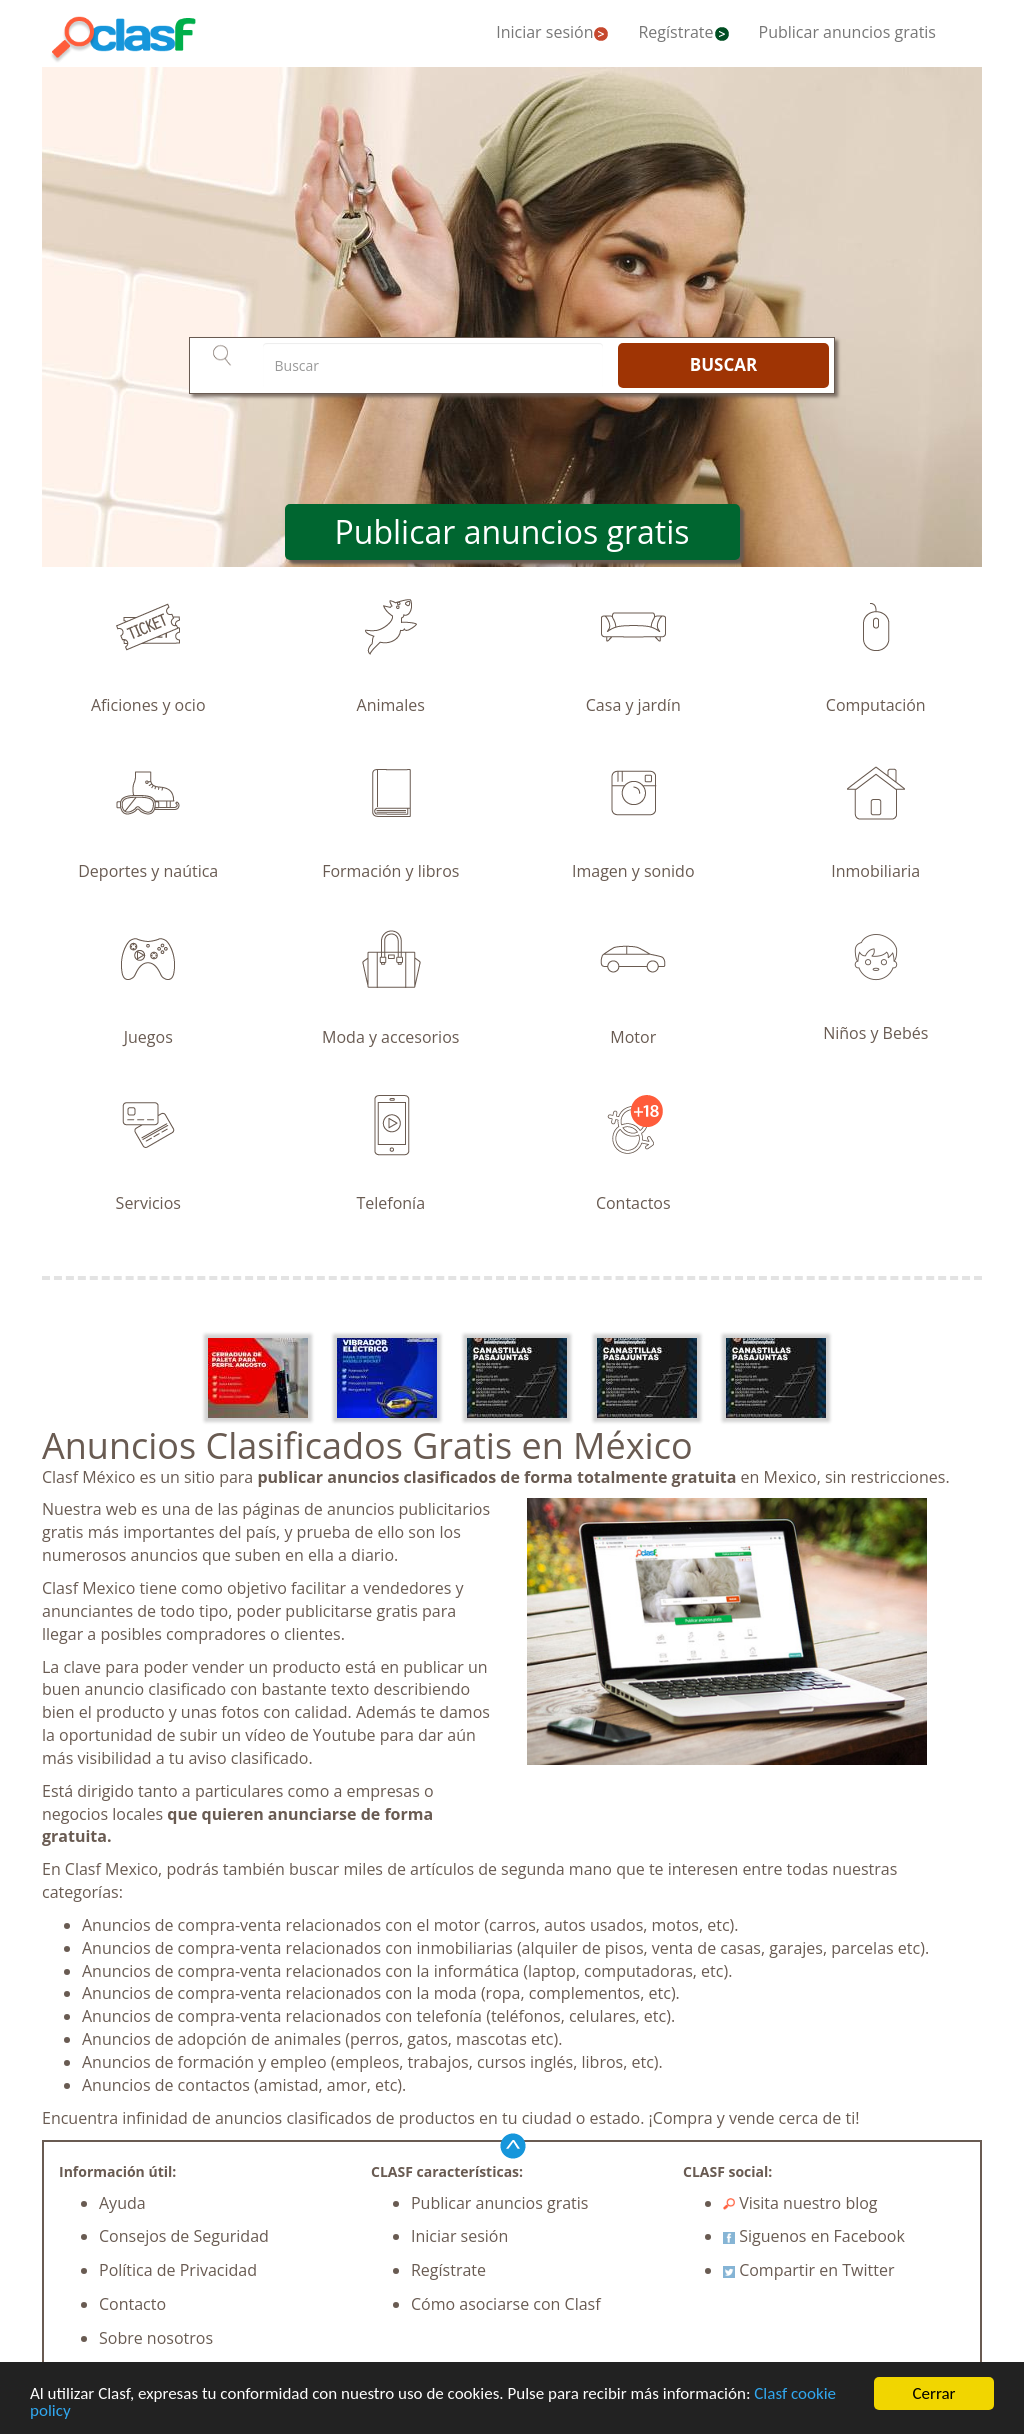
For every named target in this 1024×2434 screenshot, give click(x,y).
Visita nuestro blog (800, 2203)
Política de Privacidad (178, 2270)
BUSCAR (723, 364)
